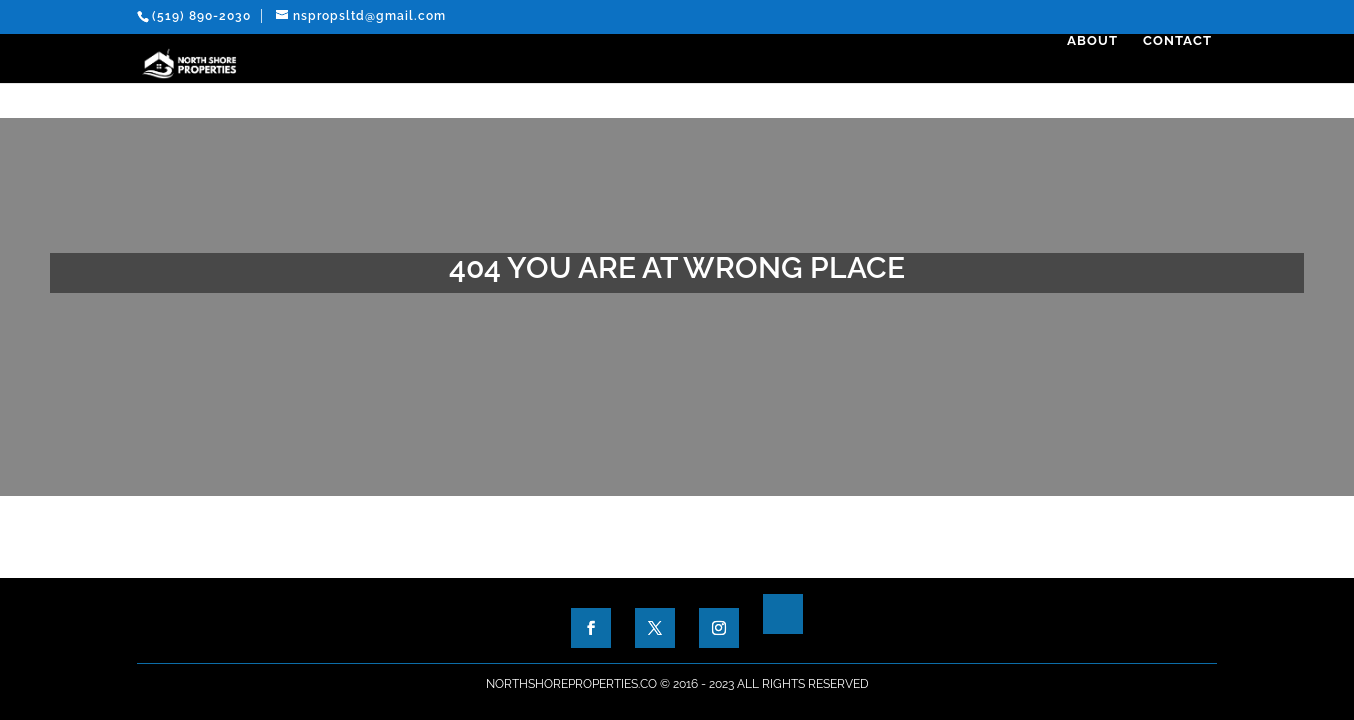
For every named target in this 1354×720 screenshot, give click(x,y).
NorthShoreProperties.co (571, 684)
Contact (1182, 76)
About (1097, 76)
